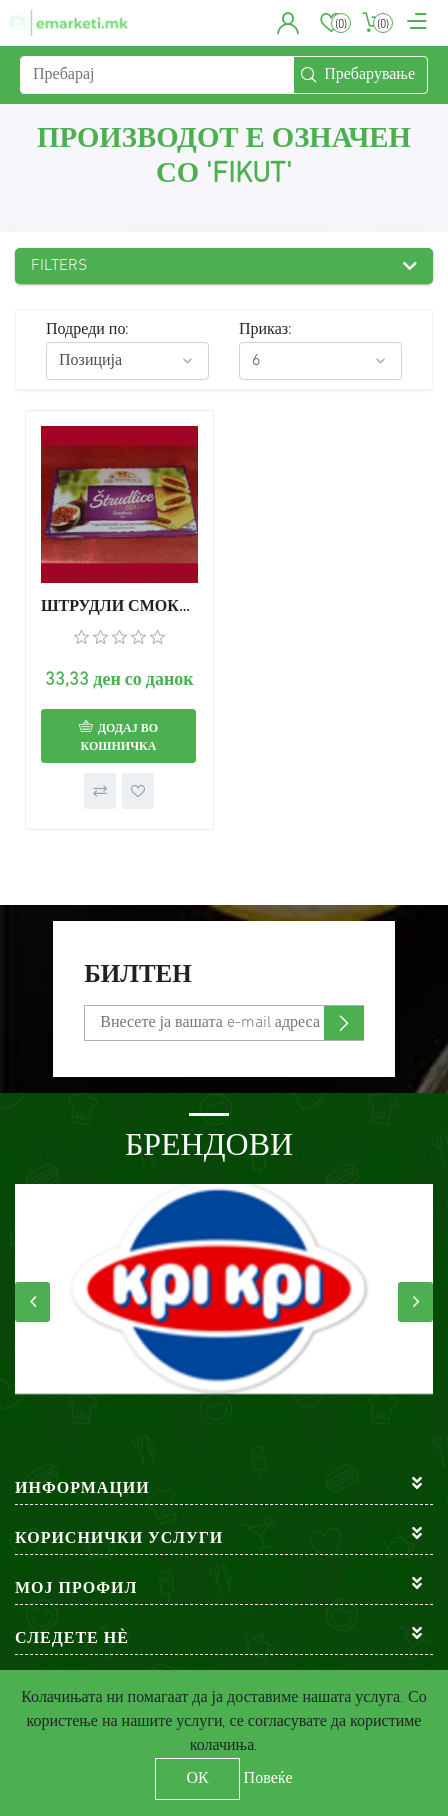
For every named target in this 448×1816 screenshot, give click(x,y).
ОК (197, 1779)
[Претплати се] (223, 1023)
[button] (288, 23)
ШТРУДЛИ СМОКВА (119, 607)
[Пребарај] (157, 75)
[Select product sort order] (127, 361)
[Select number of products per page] (320, 361)
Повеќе (268, 1779)
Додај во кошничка (120, 738)
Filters (59, 266)
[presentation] (32, 1302)
